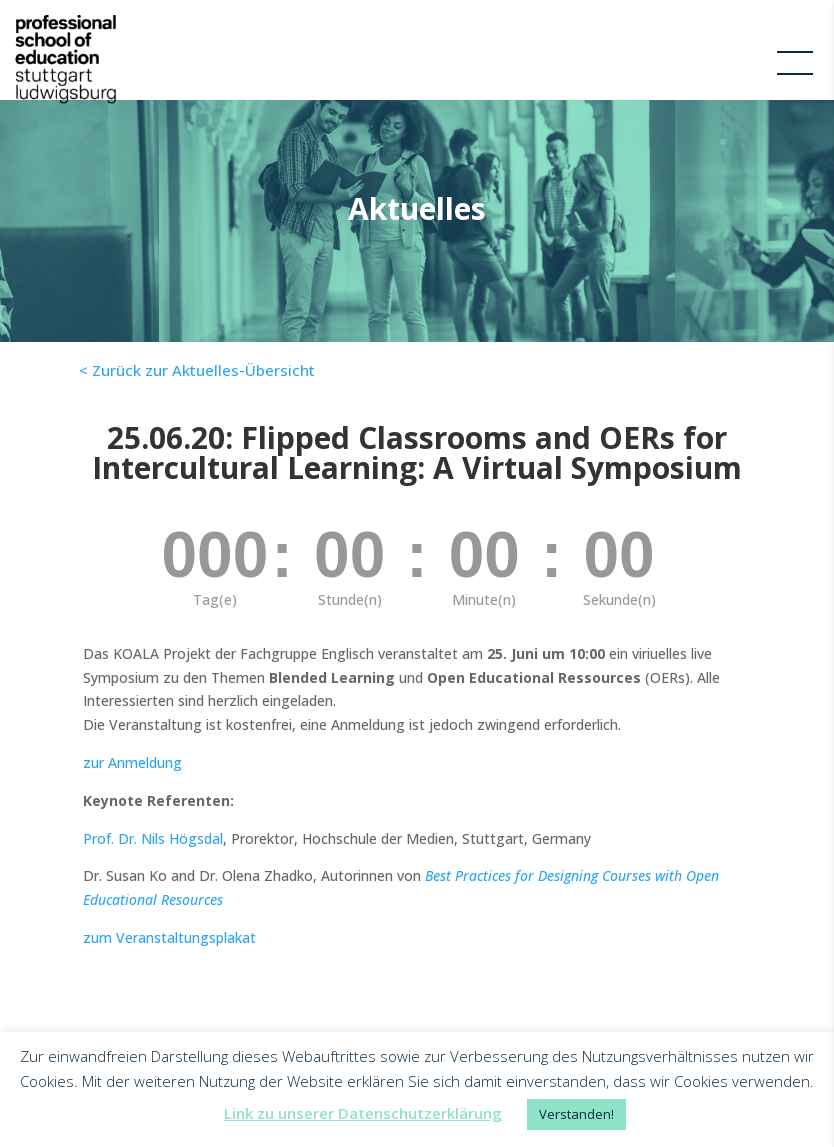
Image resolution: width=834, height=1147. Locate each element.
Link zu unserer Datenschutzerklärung (363, 1113)
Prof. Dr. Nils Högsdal (153, 838)
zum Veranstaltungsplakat (169, 937)
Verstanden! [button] (576, 1114)
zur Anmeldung (132, 762)
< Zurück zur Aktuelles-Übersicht (197, 370)
